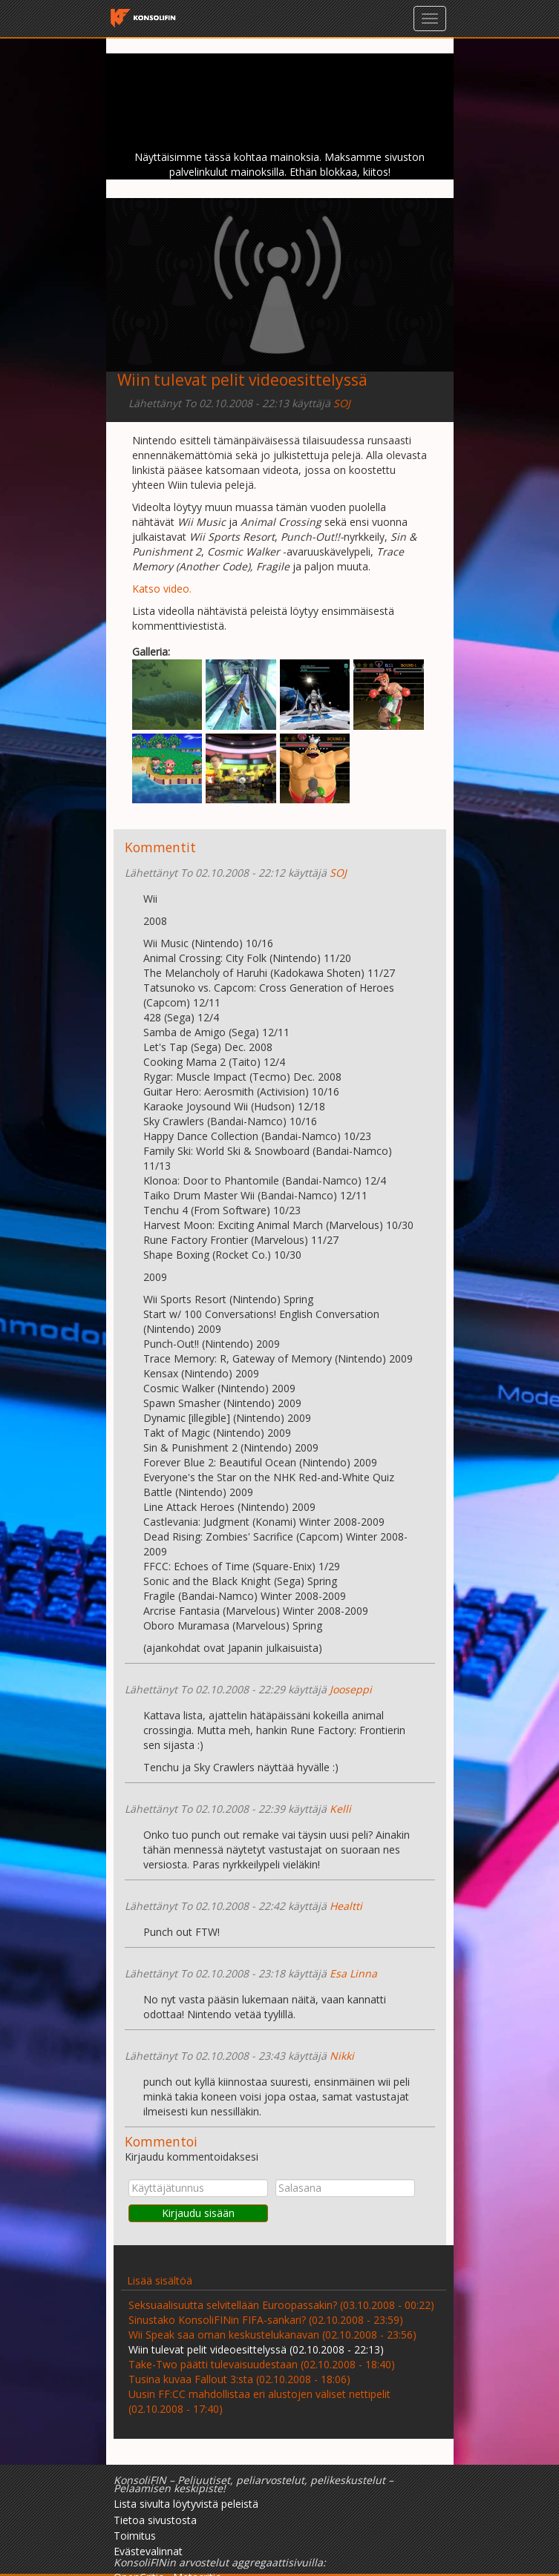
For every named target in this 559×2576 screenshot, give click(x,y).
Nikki (342, 2056)
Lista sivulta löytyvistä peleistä (186, 2504)
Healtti (346, 1906)
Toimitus (135, 2536)
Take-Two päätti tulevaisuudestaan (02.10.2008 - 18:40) (261, 2364)
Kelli (340, 1809)
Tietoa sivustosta (155, 2520)
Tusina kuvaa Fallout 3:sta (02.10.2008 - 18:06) (239, 2379)
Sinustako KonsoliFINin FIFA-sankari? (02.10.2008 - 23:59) (265, 2320)
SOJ (341, 403)
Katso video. (162, 589)
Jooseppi (351, 1689)
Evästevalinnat (148, 2551)
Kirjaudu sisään (198, 2213)
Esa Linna (353, 1973)
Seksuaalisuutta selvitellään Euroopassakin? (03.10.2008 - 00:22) (281, 2305)
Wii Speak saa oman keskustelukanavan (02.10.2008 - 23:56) (272, 2335)
